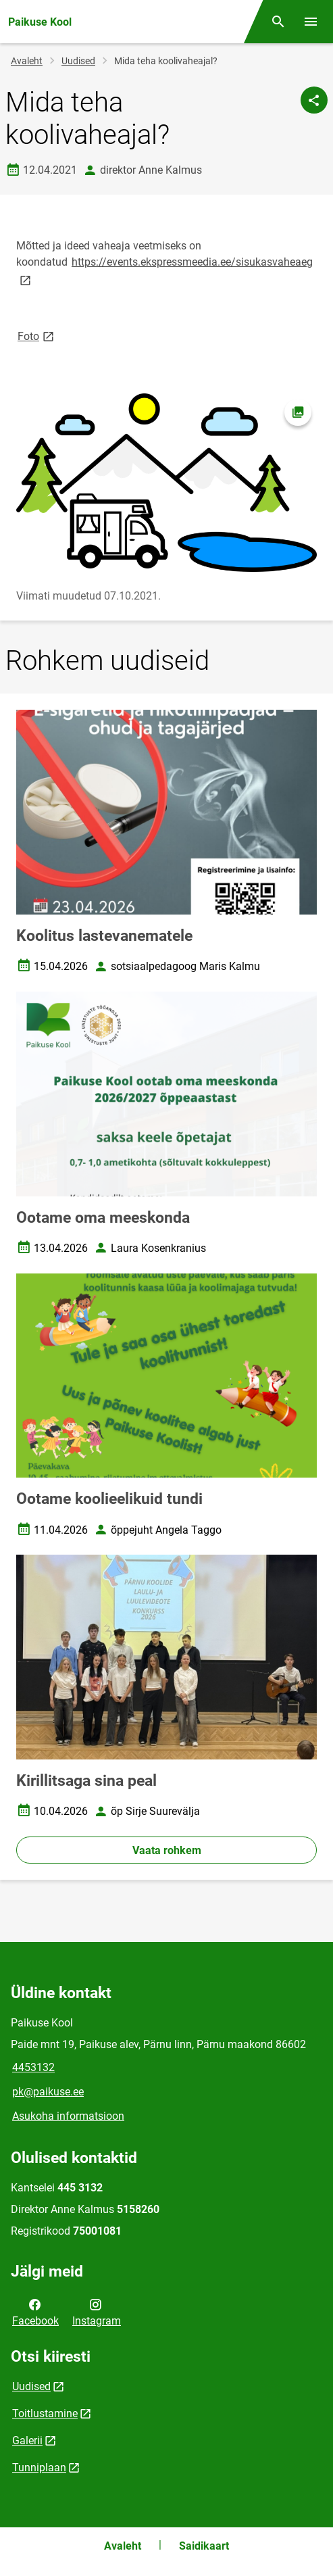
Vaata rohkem (166, 1850)
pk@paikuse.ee (48, 2091)
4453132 (33, 2067)
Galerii (27, 2440)
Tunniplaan (39, 2467)
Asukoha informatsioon (68, 2116)
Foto (37, 336)
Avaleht (27, 60)
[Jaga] (314, 100)
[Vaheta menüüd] (311, 22)
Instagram (96, 2311)
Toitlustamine (45, 2413)
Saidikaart (204, 2545)
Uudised (78, 60)
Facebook (35, 2311)
